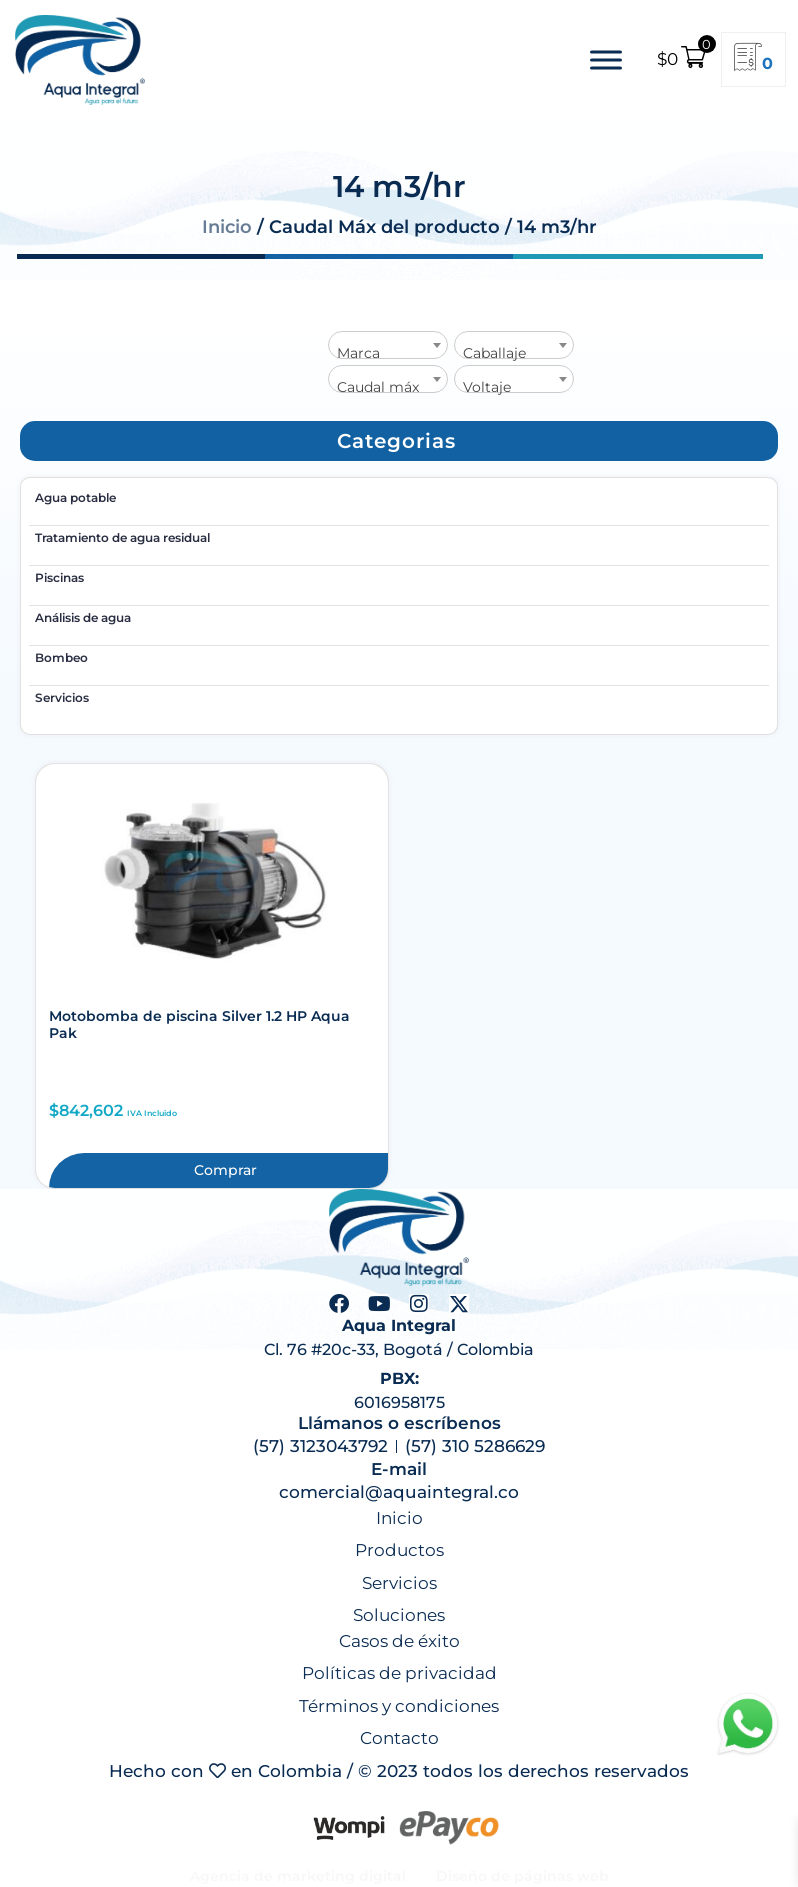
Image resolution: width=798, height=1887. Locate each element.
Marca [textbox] (358, 353)
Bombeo (61, 657)
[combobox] (388, 345)
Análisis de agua (83, 617)
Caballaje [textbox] (494, 353)
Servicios (62, 697)
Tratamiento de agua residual (122, 537)
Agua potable (75, 497)
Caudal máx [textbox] (378, 387)
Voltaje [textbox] (487, 387)
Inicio (227, 227)
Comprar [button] (225, 1170)
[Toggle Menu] (606, 59)
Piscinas (59, 577)
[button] (396, 441)
